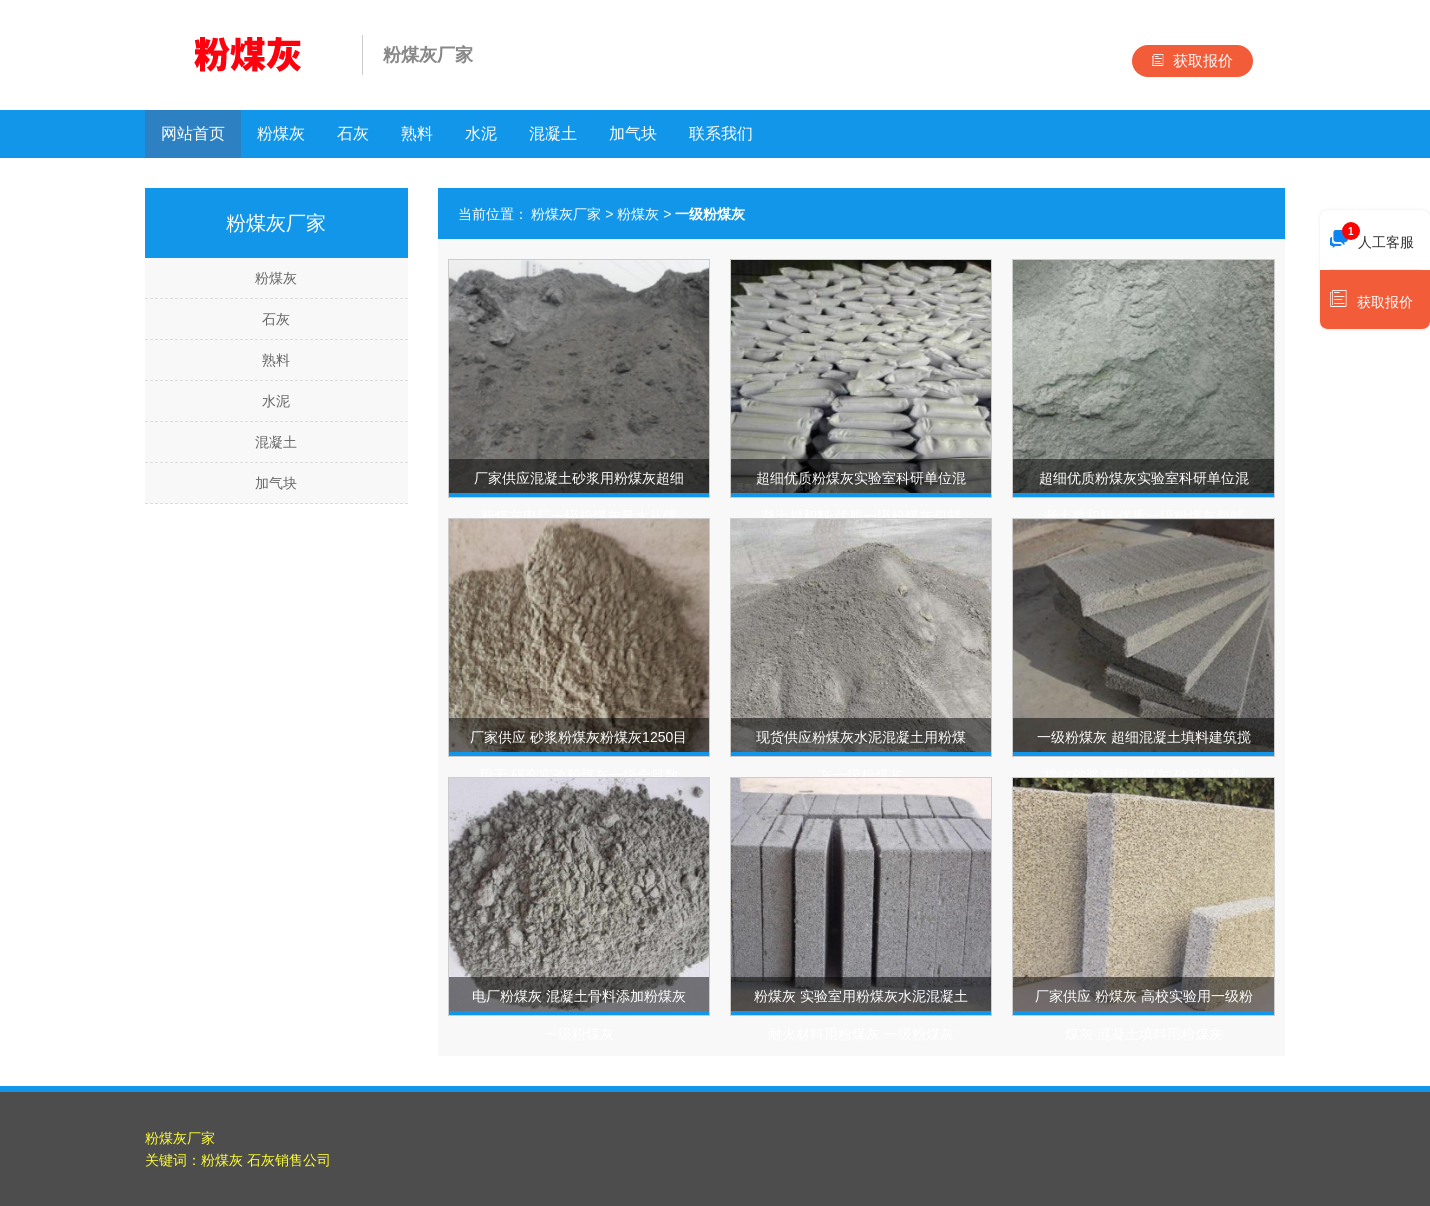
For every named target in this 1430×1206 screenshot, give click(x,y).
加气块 (633, 133)
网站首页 (193, 133)
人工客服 (1372, 237)
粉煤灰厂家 (566, 214)
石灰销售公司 (289, 1160)
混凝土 (553, 133)
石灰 (353, 133)
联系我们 (721, 133)
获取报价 (1192, 60)
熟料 (417, 133)
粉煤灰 (281, 133)
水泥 (481, 133)
